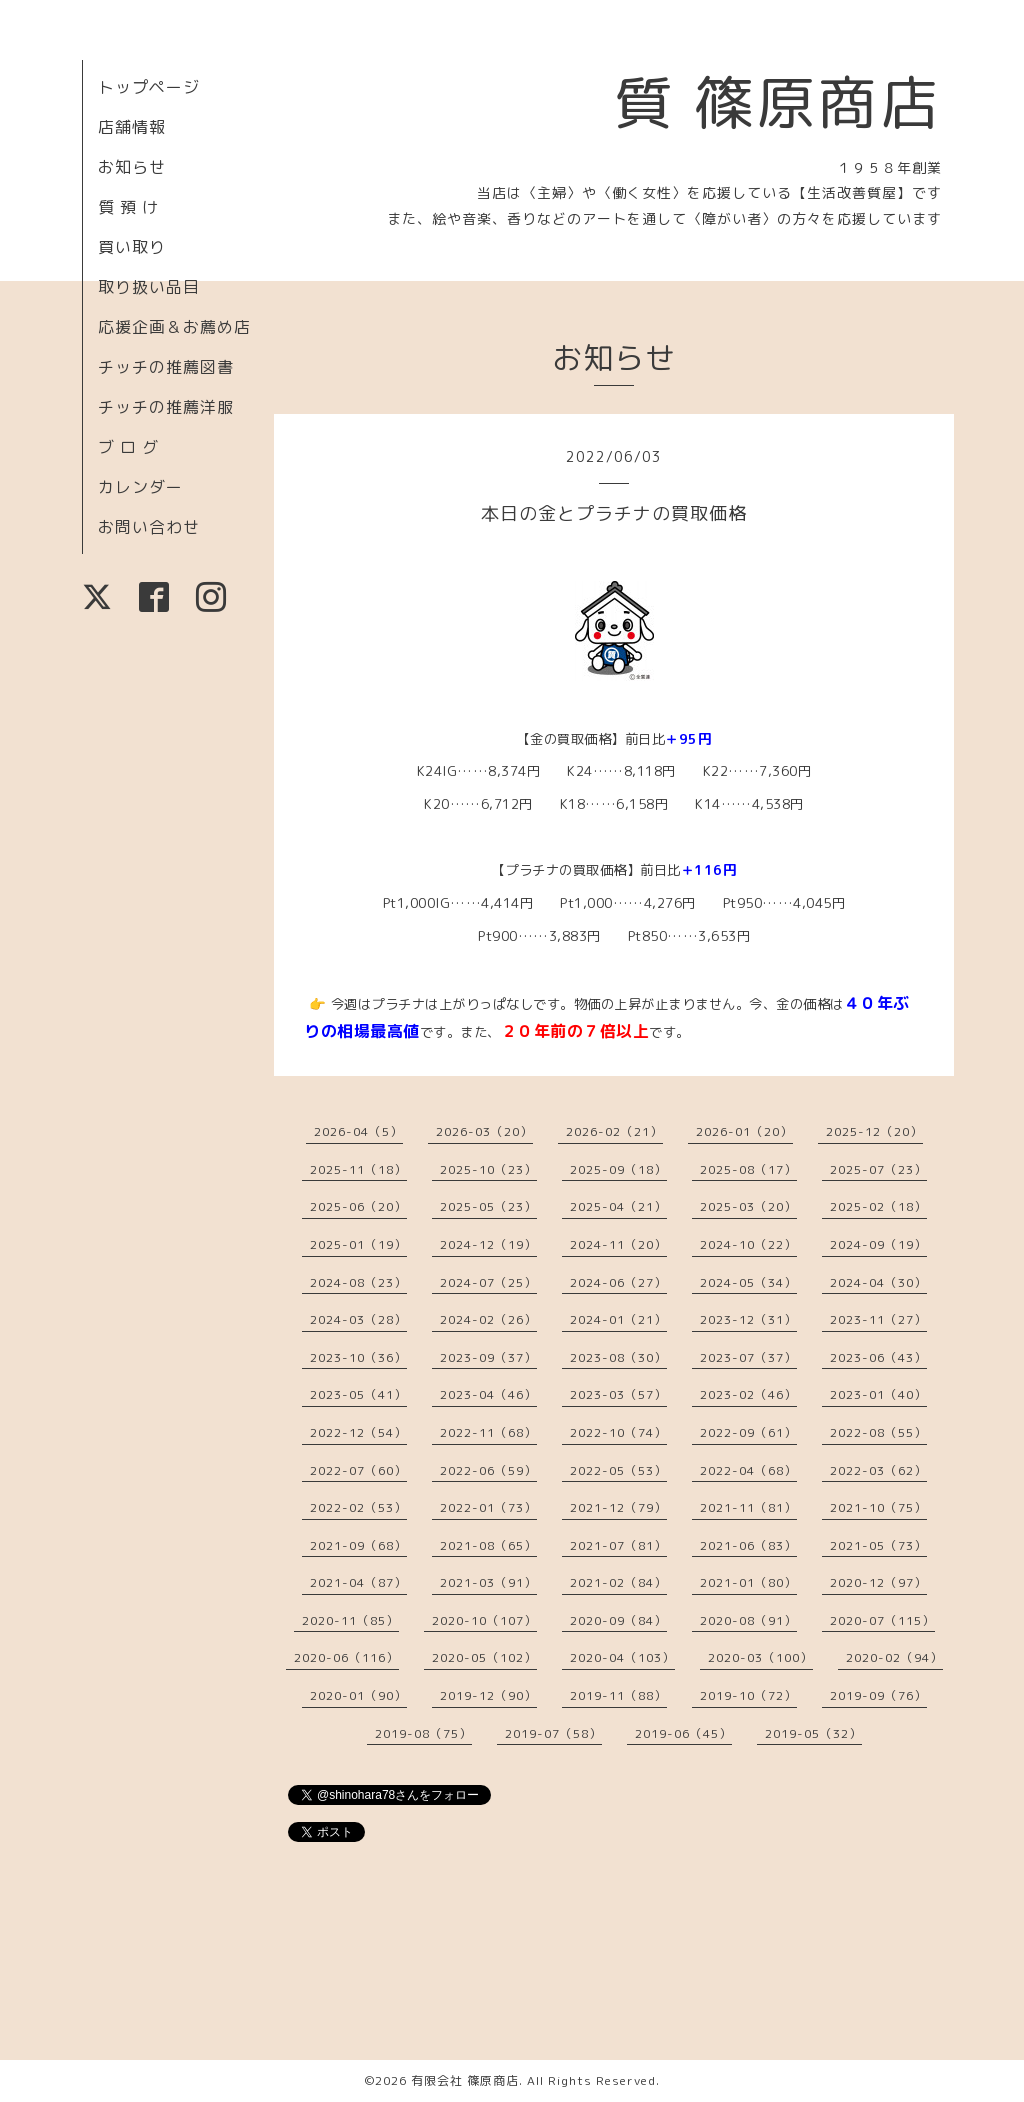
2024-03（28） (358, 1319)
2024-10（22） (748, 1244)
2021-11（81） (748, 1507)
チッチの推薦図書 (166, 367)
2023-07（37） (748, 1357)
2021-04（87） (358, 1582)
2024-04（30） (878, 1282)
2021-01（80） (748, 1582)
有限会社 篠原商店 (465, 2080)
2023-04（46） (488, 1394)
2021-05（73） (878, 1545)
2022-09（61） (748, 1432)
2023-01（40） (878, 1394)
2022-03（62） (878, 1470)
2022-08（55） (878, 1432)
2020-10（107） (484, 1620)
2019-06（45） (683, 1733)
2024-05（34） (748, 1282)
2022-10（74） (618, 1432)
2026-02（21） (614, 1131)
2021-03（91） (488, 1582)
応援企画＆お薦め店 (174, 327)
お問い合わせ (149, 527)
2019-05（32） (813, 1733)
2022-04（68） (748, 1470)
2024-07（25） (488, 1282)
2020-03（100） (760, 1657)
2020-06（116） (346, 1657)
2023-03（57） (618, 1394)
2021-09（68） (358, 1545)
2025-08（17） (748, 1169)
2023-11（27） (878, 1319)
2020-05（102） (484, 1657)
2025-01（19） (358, 1244)
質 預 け (128, 207)
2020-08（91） (748, 1620)
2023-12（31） (748, 1319)
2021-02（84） (618, 1582)
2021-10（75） (878, 1507)
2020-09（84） (618, 1620)
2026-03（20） (484, 1131)
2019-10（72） (748, 1695)
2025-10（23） (488, 1169)
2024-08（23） (358, 1282)
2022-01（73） (488, 1507)
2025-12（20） (874, 1131)
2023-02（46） (748, 1394)
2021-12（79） (618, 1507)
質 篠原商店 (777, 102)
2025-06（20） (358, 1206)
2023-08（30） (618, 1357)
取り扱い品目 (149, 287)
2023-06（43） (878, 1357)
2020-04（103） (622, 1657)
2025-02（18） (878, 1206)
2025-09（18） (618, 1169)
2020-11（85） (350, 1620)
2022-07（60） (358, 1470)
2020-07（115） (882, 1620)
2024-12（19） (488, 1244)
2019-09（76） (878, 1695)
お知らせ (132, 167)
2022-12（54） (358, 1432)
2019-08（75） (423, 1733)
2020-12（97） (878, 1582)
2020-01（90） (358, 1695)
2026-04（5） (358, 1131)
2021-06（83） (748, 1545)
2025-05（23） (488, 1206)
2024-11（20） (618, 1244)
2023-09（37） (488, 1357)
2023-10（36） (358, 1357)
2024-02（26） (488, 1319)
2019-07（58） (553, 1733)
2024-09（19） (878, 1244)
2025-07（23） (878, 1169)
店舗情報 (132, 127)
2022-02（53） (358, 1507)
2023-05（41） (358, 1394)
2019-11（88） (618, 1695)
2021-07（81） (618, 1545)
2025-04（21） (618, 1206)
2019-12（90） (488, 1695)
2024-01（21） (618, 1319)
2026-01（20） (744, 1131)
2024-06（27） (618, 1282)
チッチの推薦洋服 (166, 407)
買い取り (132, 247)
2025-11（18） (358, 1169)
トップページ (149, 87)
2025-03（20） (748, 1206)
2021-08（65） (488, 1545)
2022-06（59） (488, 1470)
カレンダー (140, 487)
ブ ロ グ (128, 447)
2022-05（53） (618, 1470)
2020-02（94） (894, 1657)
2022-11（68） (488, 1432)
